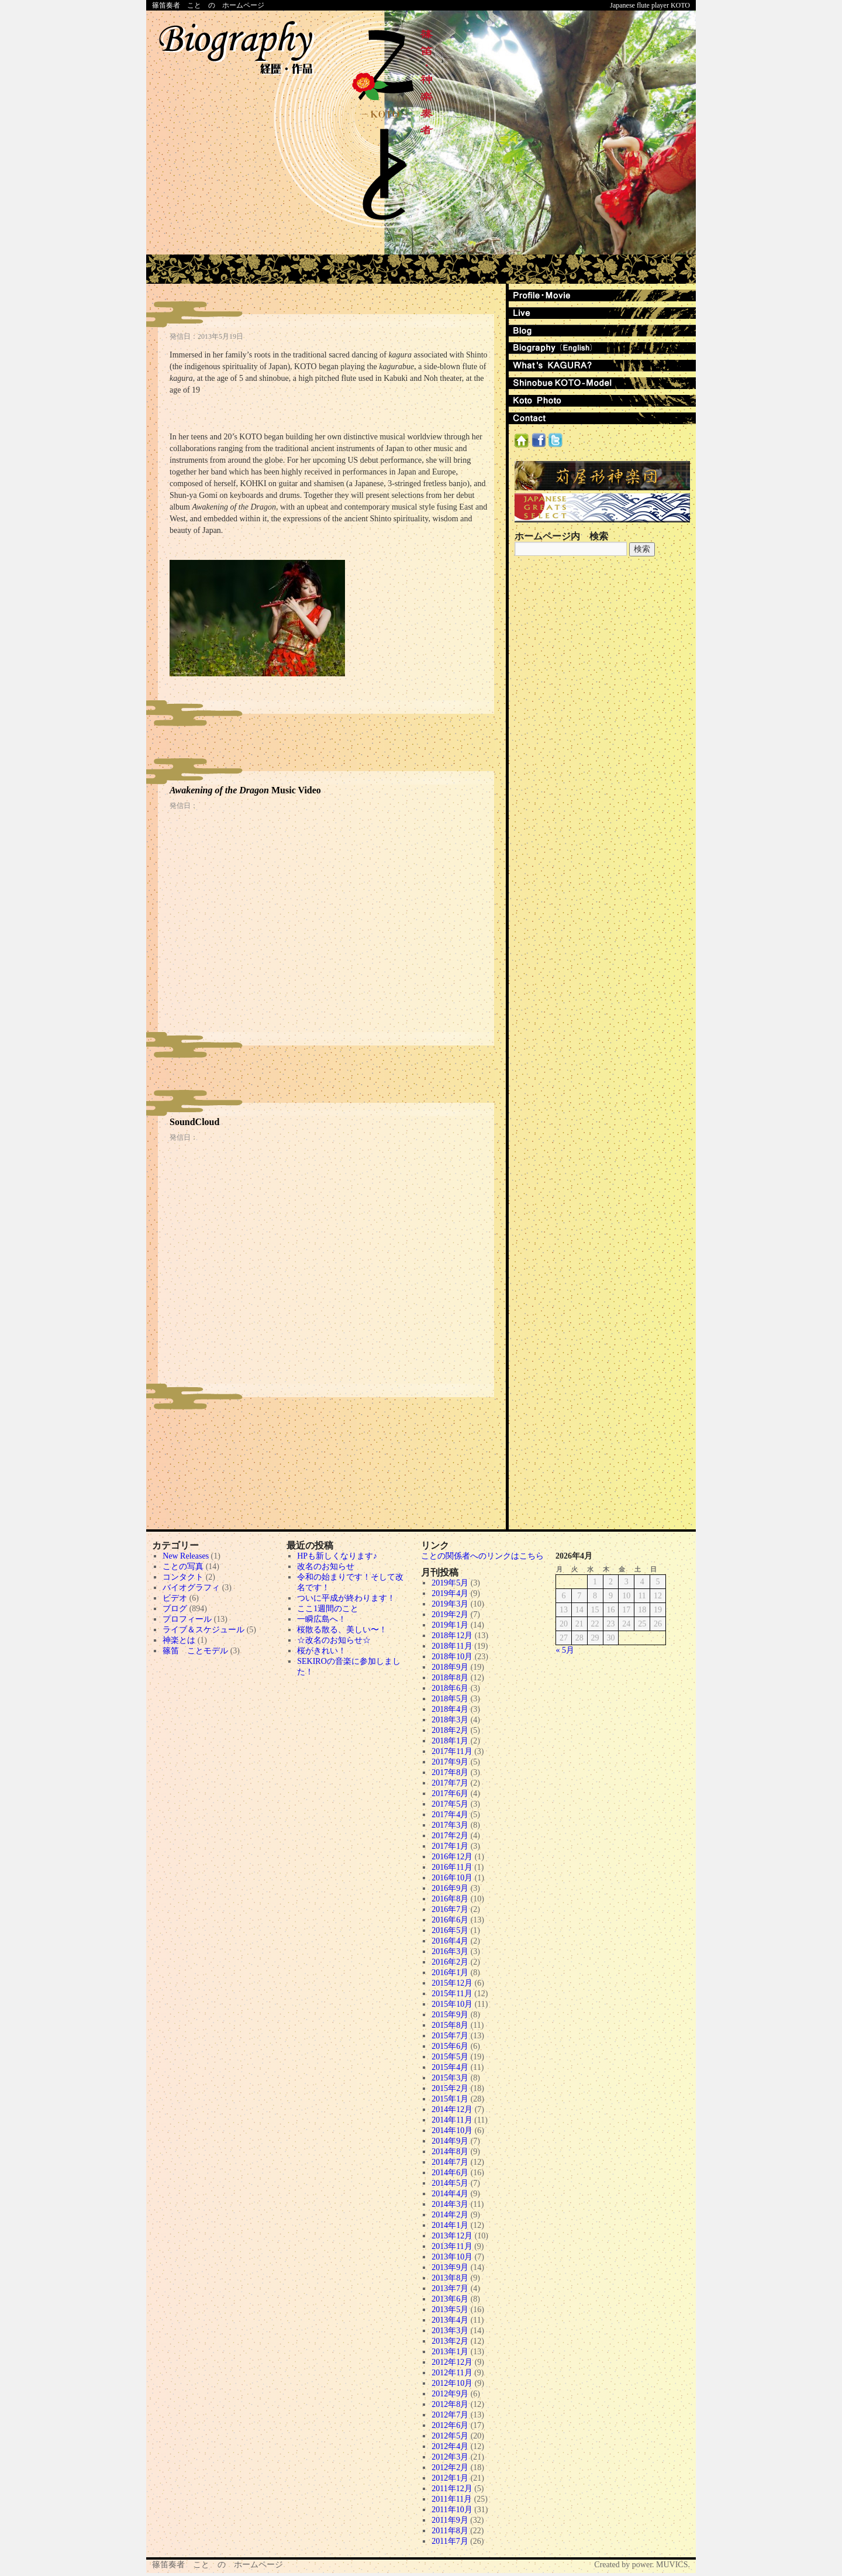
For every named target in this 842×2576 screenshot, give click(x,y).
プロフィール (187, 1619)
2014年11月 (452, 2120)
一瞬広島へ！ (321, 1619)
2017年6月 (450, 1793)
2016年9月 (450, 1888)
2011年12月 (452, 2488)
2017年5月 (450, 1804)
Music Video (245, 790)
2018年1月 (450, 1740)
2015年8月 (450, 2025)
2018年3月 (450, 1719)
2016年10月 (452, 1877)
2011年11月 (452, 2499)
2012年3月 (450, 2457)
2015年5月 (450, 2056)
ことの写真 (183, 1566)
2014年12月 (452, 2109)
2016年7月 (450, 1909)
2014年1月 (450, 2225)
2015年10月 (452, 2004)
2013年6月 (450, 2299)
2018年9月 (450, 1667)
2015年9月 (450, 2014)
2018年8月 (450, 1677)
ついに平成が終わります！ (346, 1598)
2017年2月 (450, 1835)
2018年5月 (450, 1698)
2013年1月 (450, 2351)
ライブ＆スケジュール (203, 1629)
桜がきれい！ (321, 1650)
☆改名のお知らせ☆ (334, 1640)
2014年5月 (450, 2183)
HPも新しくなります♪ (337, 1556)
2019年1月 (450, 1625)
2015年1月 (450, 2098)
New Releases (186, 1556)
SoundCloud (194, 1122)
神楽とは (179, 1640)
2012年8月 (450, 2404)
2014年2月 (450, 2214)
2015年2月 (450, 2088)
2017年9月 (450, 1762)
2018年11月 (452, 1646)
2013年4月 (450, 2320)
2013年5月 (450, 2309)
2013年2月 (450, 2341)
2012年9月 (450, 2393)
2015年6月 (450, 2046)
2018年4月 (450, 1709)
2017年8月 (450, 1772)
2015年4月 (450, 2067)
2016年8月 (450, 1898)
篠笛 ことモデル (195, 1650)
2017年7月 (450, 1783)
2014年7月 (450, 2162)
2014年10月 (452, 2130)
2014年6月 (450, 2172)
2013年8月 (450, 2278)
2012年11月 (452, 2372)
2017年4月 (450, 1814)
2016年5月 (450, 1930)
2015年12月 (452, 1983)
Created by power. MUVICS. (642, 2564)
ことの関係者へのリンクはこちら (482, 1556)
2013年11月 (452, 2246)
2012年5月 (450, 2435)
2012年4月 (450, 2446)
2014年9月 (450, 2141)
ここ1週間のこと (327, 1608)
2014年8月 (450, 2151)
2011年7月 (450, 2541)
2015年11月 (452, 1993)
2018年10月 (452, 1656)
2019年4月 (450, 1593)
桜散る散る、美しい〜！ (342, 1629)
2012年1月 (450, 2478)
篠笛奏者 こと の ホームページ (208, 5)
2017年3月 (450, 1825)
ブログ (175, 1608)
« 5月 (565, 1650)
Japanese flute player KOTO (650, 5)
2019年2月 (450, 1614)
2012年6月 (450, 2425)
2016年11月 (452, 1867)
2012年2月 (450, 2467)
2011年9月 (450, 2520)
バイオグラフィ (191, 1587)
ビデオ (175, 1598)
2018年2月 (450, 1730)
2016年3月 (450, 1951)
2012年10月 (452, 2383)
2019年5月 (450, 1582)
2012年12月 (452, 2362)
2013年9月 (450, 2267)
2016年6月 (450, 1919)
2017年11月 (452, 1751)
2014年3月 (450, 2204)
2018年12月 (452, 1635)
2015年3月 (450, 2077)
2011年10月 (452, 2509)
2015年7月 (450, 2035)
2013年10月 (452, 2256)
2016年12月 (452, 1856)
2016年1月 (450, 1972)
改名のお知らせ (325, 1566)
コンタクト (183, 1577)
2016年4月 (450, 1941)
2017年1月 (450, 1846)
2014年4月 (450, 2193)
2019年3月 (450, 1604)
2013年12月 (452, 2235)
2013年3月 (450, 2330)
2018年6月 (450, 1688)
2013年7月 (450, 2288)
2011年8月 (450, 2530)
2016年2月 (450, 1962)
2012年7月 (450, 2414)
